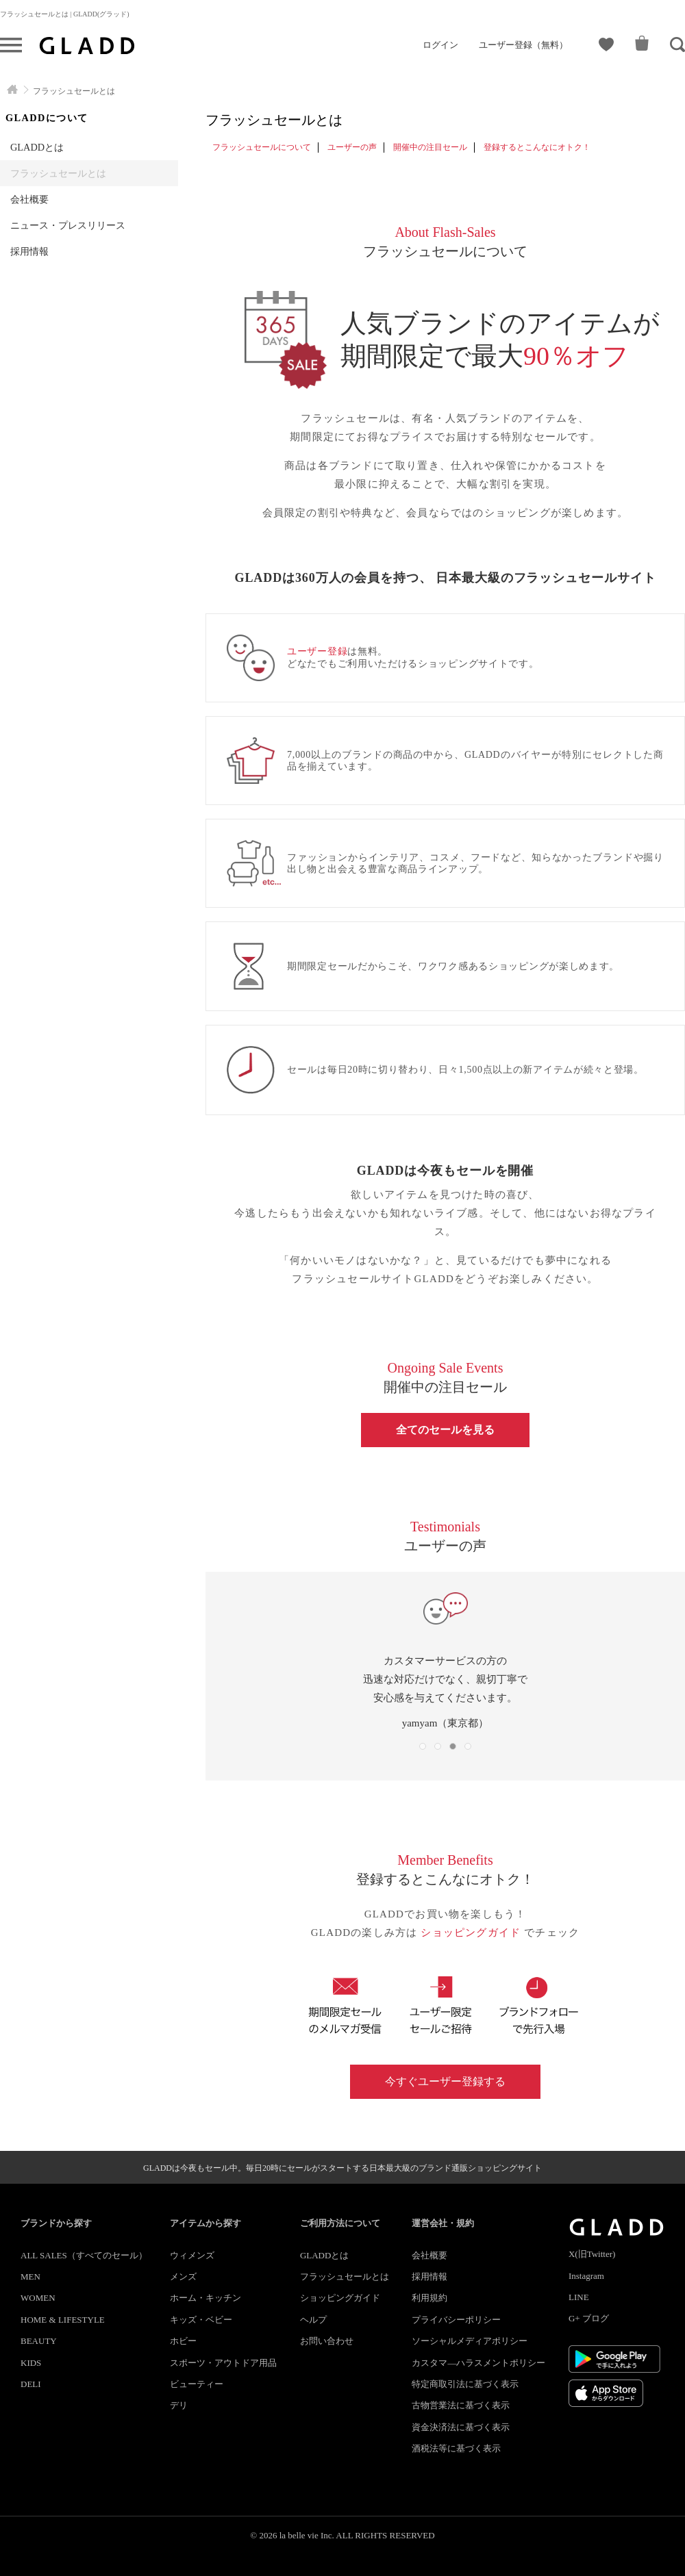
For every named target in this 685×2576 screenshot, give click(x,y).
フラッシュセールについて (261, 147)
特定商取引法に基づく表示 (465, 2384)
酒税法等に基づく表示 (456, 2448)
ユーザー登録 (317, 651)
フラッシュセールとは (58, 173)
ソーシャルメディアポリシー (469, 2341)
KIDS (31, 2363)
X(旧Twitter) (592, 2254)
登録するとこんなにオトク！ (537, 147)
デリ (179, 2405)
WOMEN (38, 2298)
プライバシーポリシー (456, 2319)
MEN (30, 2276)
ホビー (183, 2341)
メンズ (183, 2276)
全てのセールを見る (445, 1430)
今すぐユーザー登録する (445, 2081)
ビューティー (196, 2384)
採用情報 (29, 251)
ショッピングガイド (472, 1932)
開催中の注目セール (430, 147)
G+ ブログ (589, 2318)
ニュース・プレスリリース (67, 225)
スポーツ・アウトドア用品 (223, 2363)
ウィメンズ (192, 2255)
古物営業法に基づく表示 (461, 2405)
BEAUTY (39, 2341)
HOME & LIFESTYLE (63, 2319)
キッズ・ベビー (201, 2319)
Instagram (586, 2276)
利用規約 (429, 2298)
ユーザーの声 (352, 147)
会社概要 (29, 199)
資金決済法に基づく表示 (461, 2427)
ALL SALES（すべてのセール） (84, 2255)
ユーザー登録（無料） (523, 45)
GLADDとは (37, 147)
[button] (422, 1746)
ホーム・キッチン (205, 2298)
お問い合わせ (326, 2341)
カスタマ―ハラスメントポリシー (478, 2363)
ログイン (440, 45)
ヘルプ (313, 2319)
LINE (579, 2297)
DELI (31, 2384)
